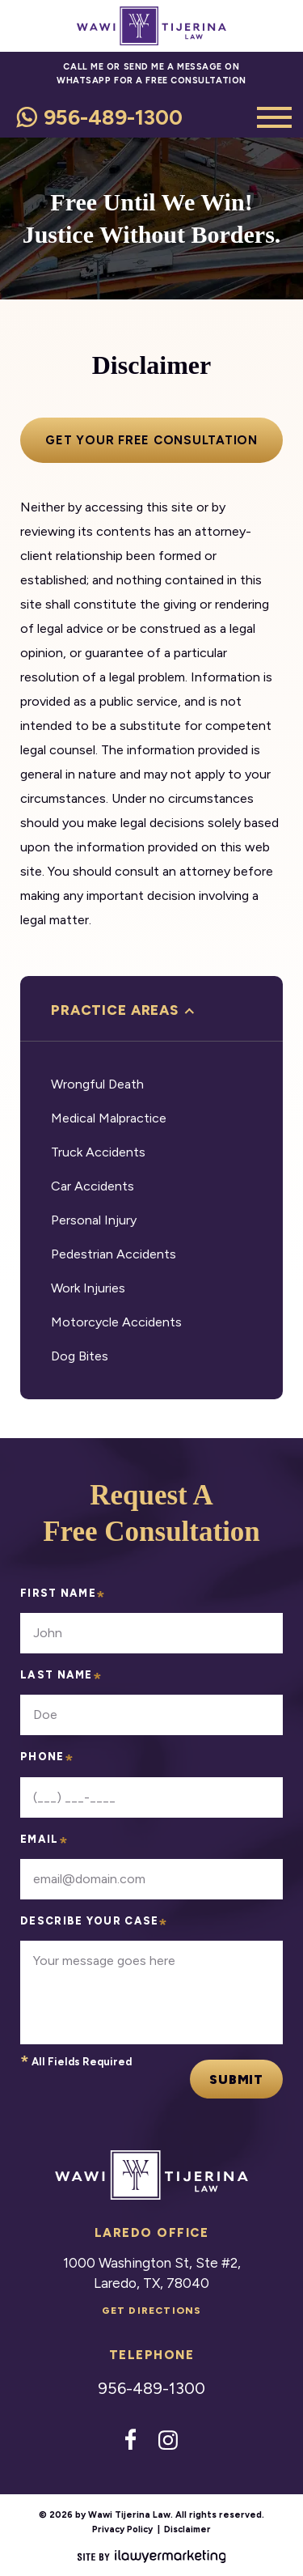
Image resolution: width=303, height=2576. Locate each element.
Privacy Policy (122, 2529)
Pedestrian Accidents (113, 1254)
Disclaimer (187, 2529)
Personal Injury (94, 1220)
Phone (47, 1761)
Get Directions (152, 2311)
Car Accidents (92, 1186)
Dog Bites (79, 1356)
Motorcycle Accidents (116, 1322)
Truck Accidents (98, 1152)
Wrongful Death (97, 1084)
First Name (63, 1598)
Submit (236, 2079)
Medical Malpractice (108, 1118)
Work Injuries (88, 1288)
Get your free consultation (151, 440)
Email (44, 1844)
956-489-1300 (113, 117)
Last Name (61, 1680)
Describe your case (94, 1926)
